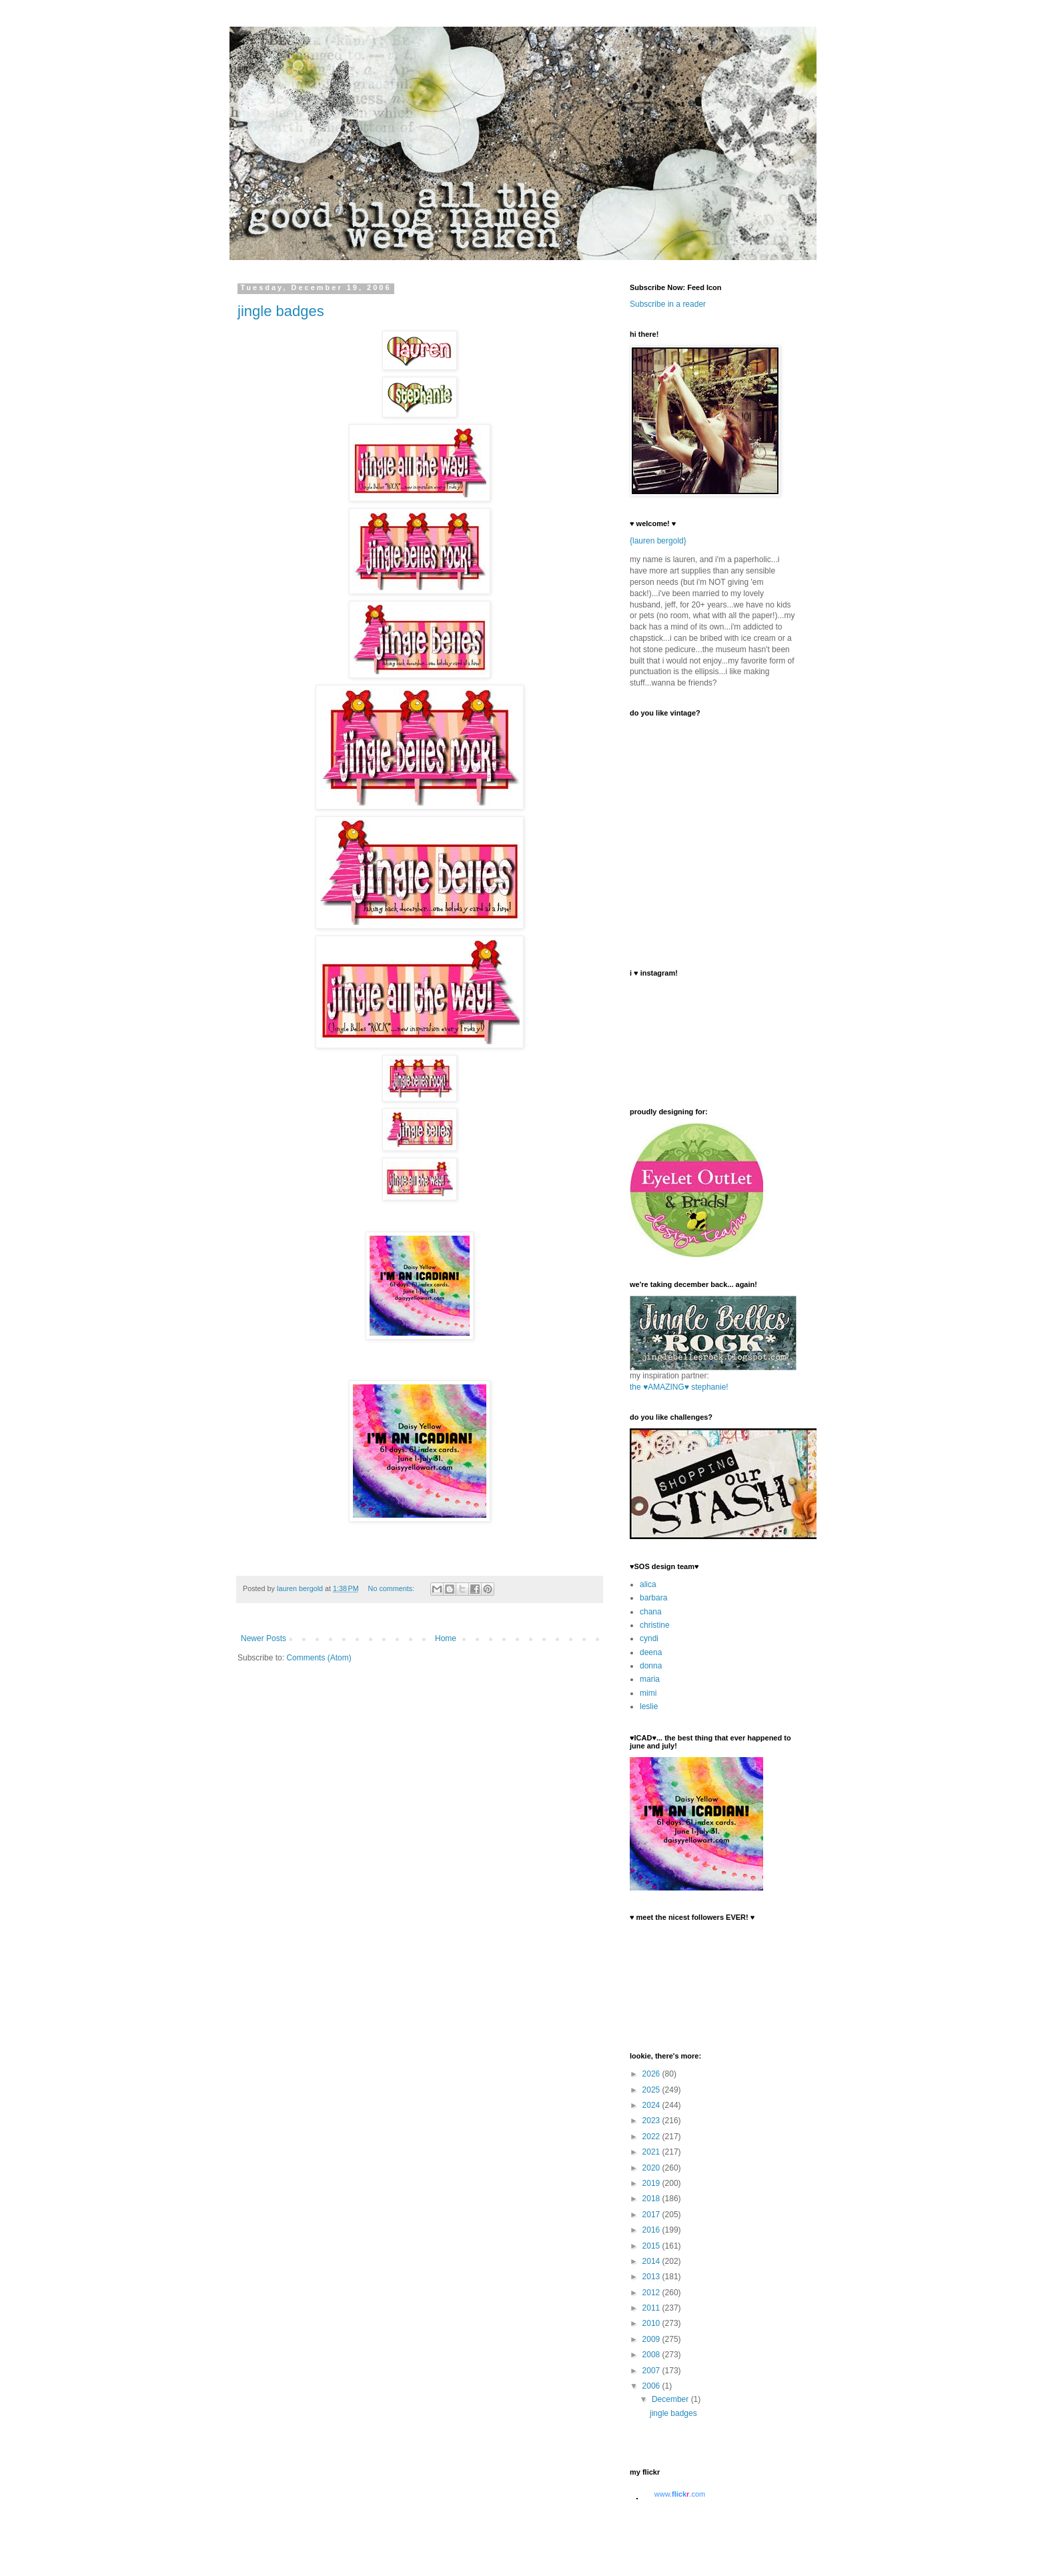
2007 (652, 2370)
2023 (652, 2120)
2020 (652, 2168)
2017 (652, 2214)
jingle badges (280, 311)
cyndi (649, 1638)
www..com (679, 2494)
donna (651, 1665)
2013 (652, 2276)
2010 (652, 2323)
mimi (648, 1693)
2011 (652, 2308)
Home (445, 1638)
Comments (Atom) (318, 1657)
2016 (652, 2230)
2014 (652, 2261)
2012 (652, 2292)
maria (650, 1679)
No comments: (392, 1588)
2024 (652, 2105)
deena (651, 1652)
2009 (652, 2339)
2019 (652, 2183)
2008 (652, 2354)
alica (648, 1584)
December (671, 2399)
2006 (652, 2386)
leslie (649, 1706)
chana (651, 1611)
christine (655, 1625)
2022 (652, 2136)
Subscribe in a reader (668, 304)
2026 (652, 2074)
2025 (652, 2090)
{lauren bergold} (658, 540)
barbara (653, 1597)
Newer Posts (263, 1638)
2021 (652, 2152)
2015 (652, 2246)
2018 (652, 2198)
